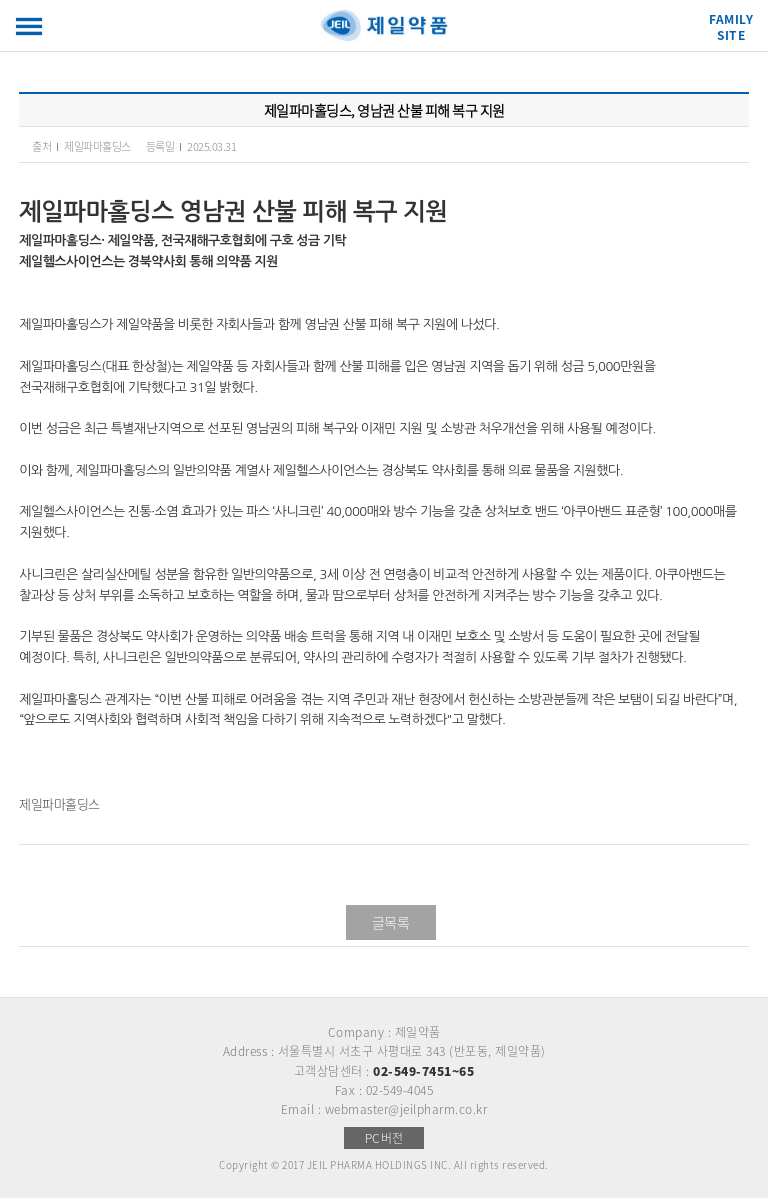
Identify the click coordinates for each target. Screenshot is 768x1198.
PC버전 (384, 1138)
